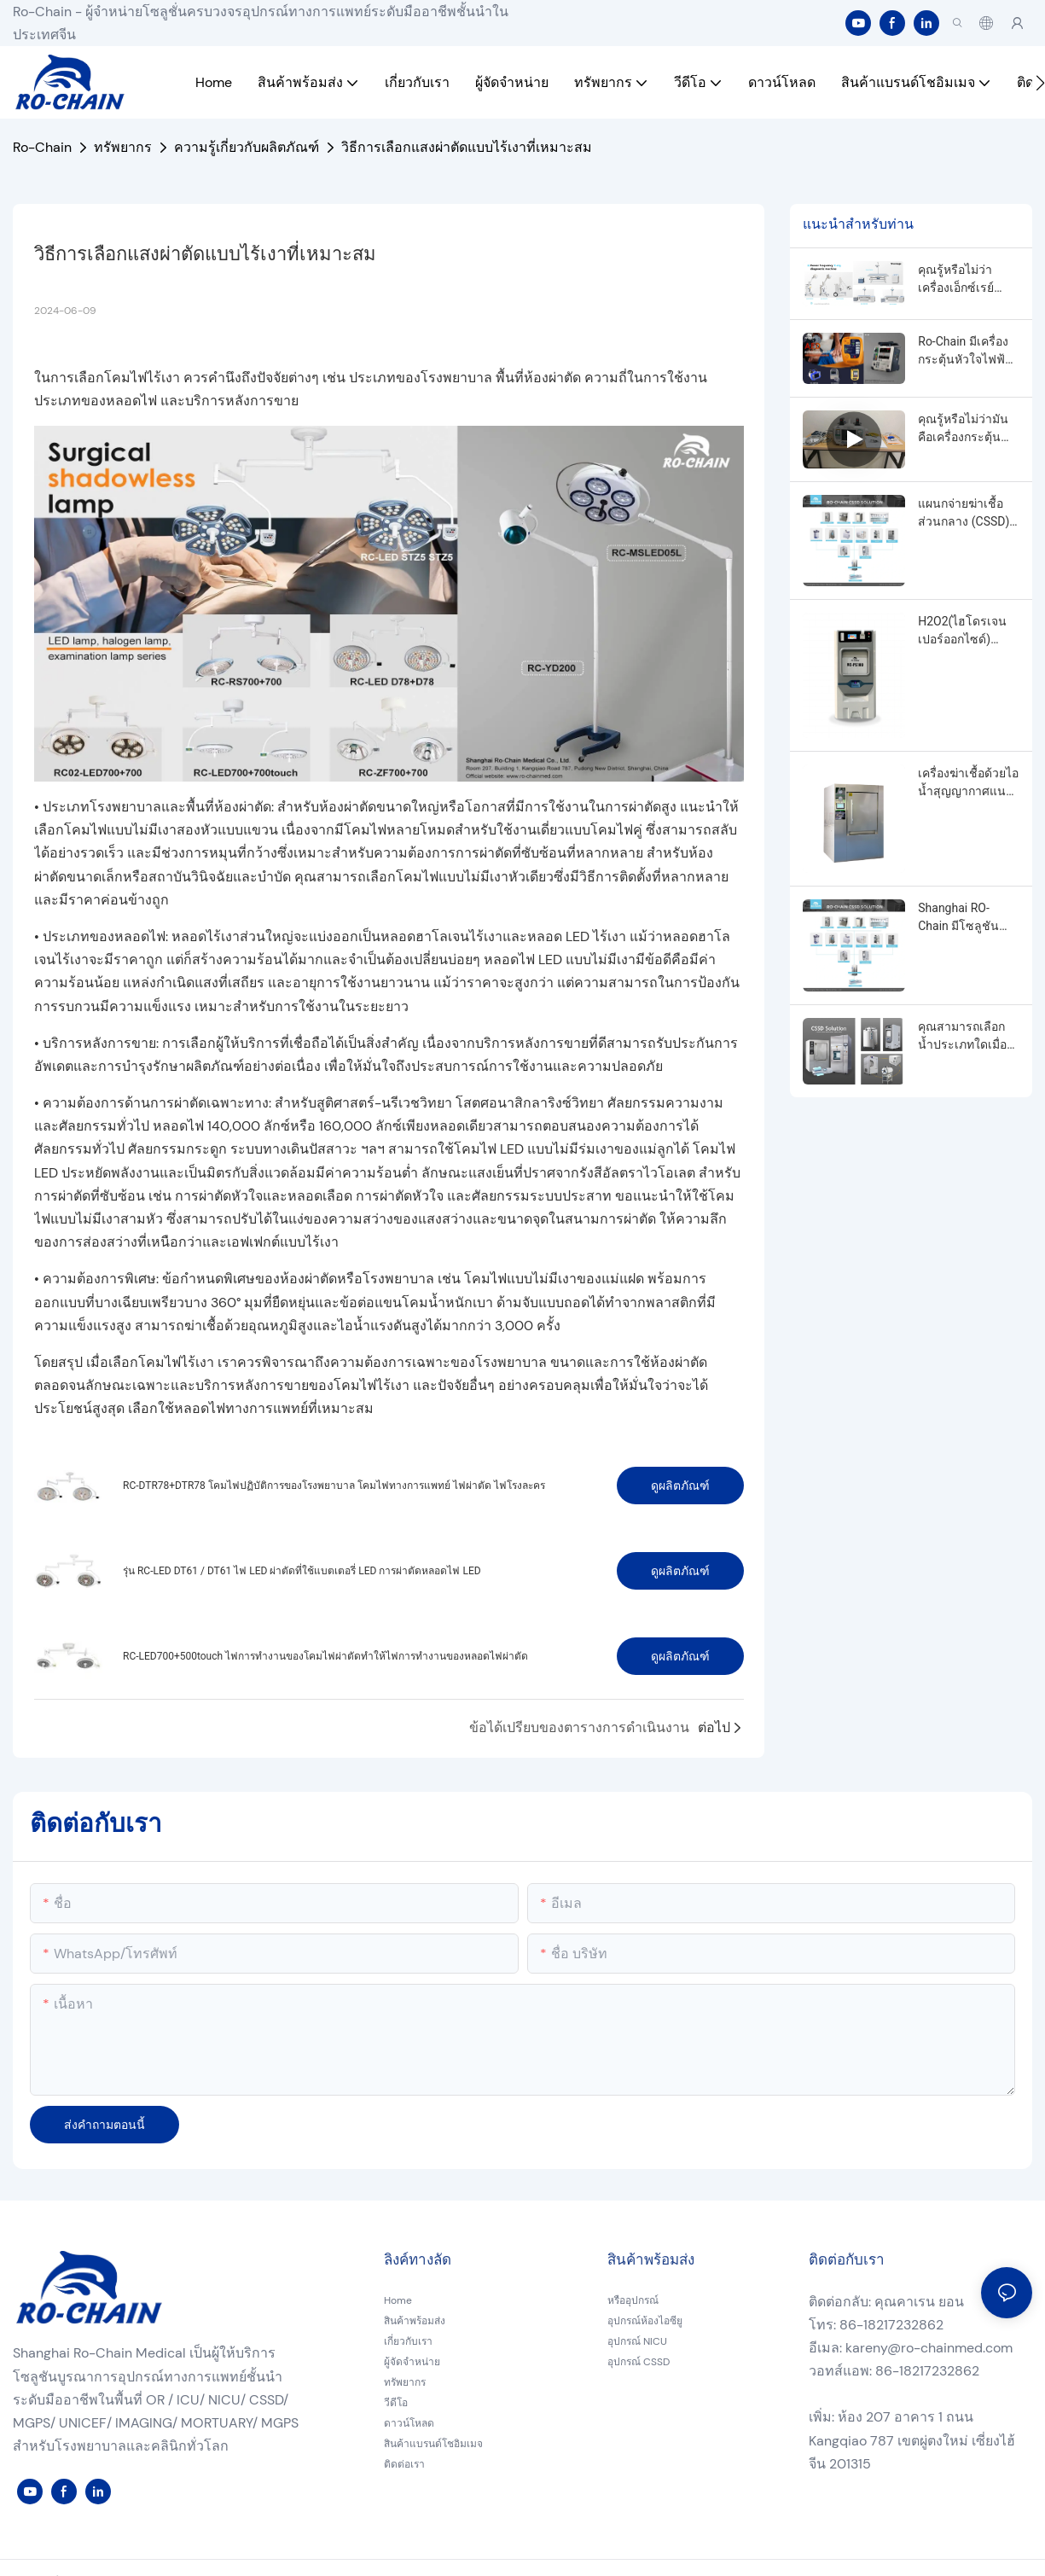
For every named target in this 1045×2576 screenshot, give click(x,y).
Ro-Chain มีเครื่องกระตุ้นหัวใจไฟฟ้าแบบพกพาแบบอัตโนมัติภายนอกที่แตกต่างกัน (966, 351)
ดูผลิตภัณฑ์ (680, 1485)
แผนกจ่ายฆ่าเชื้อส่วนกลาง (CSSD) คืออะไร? (963, 514)
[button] (1040, 82)
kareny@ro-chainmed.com (929, 2348)
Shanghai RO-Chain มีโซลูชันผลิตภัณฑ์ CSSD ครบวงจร (959, 918)
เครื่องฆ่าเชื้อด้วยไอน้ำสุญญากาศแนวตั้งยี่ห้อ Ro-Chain (968, 783)
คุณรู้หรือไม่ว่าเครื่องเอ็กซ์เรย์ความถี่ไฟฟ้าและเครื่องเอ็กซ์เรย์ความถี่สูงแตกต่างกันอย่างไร (964, 280)
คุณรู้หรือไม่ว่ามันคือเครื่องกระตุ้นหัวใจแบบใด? (963, 429)
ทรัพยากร (123, 147)
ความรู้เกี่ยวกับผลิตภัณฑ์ (246, 147)
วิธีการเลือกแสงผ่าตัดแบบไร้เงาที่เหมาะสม (466, 147)
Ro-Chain (42, 147)
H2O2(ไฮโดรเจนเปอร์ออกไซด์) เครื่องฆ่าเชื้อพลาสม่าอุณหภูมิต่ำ (962, 631)
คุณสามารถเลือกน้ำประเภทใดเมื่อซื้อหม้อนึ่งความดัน (966, 1037)
